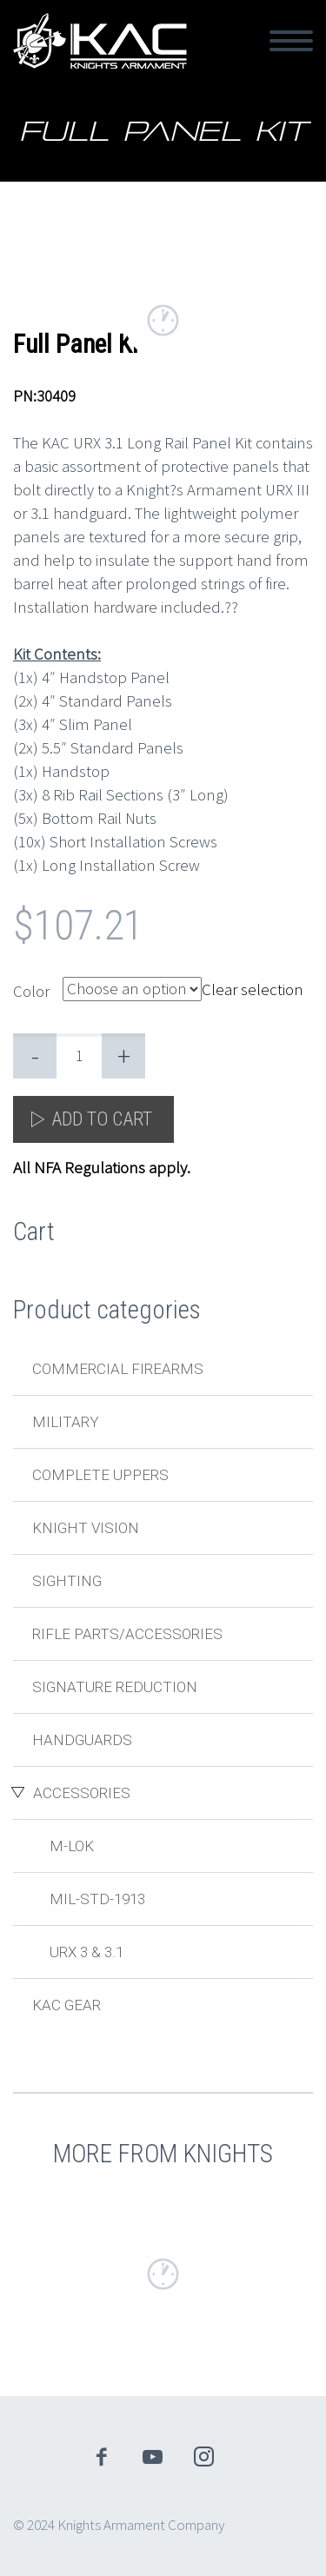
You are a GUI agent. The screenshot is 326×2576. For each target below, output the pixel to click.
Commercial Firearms (117, 1369)
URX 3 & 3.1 (86, 1952)
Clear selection (252, 988)
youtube (152, 2457)
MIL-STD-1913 (97, 1899)
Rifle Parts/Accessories (127, 1634)
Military (65, 1422)
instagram (203, 2457)
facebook (101, 2457)
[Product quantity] (79, 1056)
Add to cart (101, 1119)
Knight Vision (85, 1528)
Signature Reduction (114, 1687)
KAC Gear (66, 2005)
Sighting (67, 1581)
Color (31, 990)
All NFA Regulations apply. (101, 1167)
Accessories (81, 1793)
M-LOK (72, 1846)
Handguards (82, 1740)
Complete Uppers (100, 1475)
